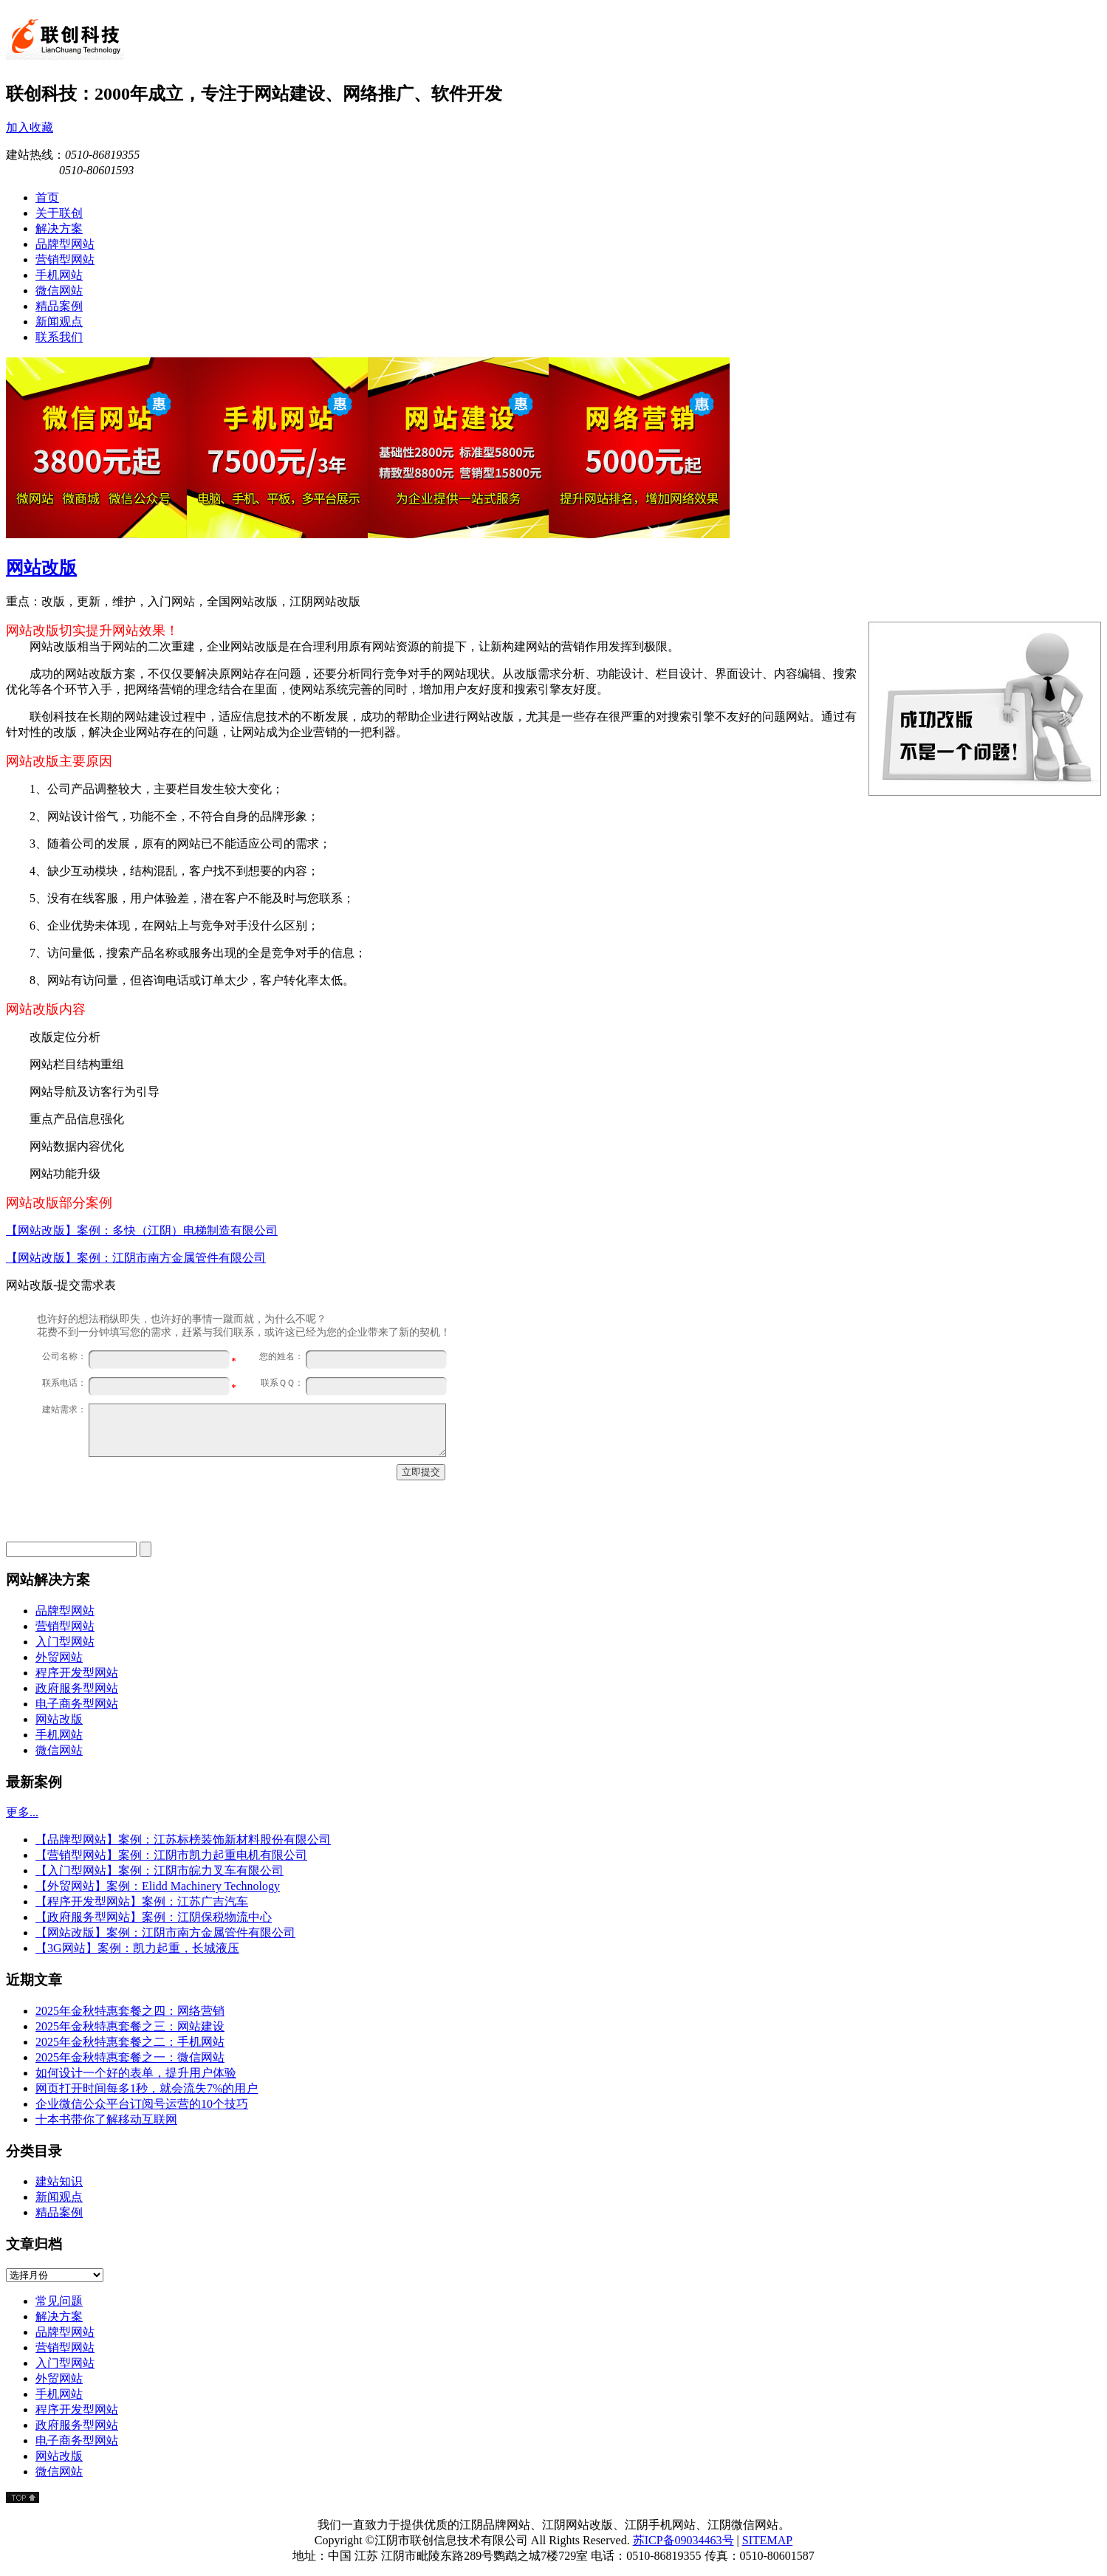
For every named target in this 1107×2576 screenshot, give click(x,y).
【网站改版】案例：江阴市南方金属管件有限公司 (136, 1257)
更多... (22, 1812)
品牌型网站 (65, 1610)
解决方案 (59, 2316)
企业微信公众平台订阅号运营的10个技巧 (141, 2104)
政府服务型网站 (76, 1688)
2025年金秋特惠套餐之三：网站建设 (130, 2026)
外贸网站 (59, 1657)
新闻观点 (59, 2197)
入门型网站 (65, 1641)
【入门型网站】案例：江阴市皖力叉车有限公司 (159, 1870)
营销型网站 (65, 1626)
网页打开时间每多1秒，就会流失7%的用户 (146, 2088)
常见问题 (59, 2301)
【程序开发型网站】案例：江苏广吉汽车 (141, 1901)
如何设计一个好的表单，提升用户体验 (135, 2073)
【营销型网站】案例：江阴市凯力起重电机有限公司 (171, 1855)
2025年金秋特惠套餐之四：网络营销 (130, 2011)
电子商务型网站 (76, 1703)
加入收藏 (29, 127)
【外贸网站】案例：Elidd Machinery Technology (157, 1886)
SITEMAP (767, 2540)
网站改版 (41, 567)
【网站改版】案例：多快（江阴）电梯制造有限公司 (142, 1230)
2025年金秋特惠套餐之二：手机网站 (130, 2042)
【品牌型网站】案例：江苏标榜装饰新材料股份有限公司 (183, 1839)
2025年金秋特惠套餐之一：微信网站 (130, 2057)
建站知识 (59, 2181)
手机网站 (59, 1734)
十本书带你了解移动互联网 (106, 2119)
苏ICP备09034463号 (683, 2540)
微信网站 (59, 1750)
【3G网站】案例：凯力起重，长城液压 (137, 1948)
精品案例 (59, 2212)
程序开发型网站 (76, 1672)
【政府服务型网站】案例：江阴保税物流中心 (153, 1917)
